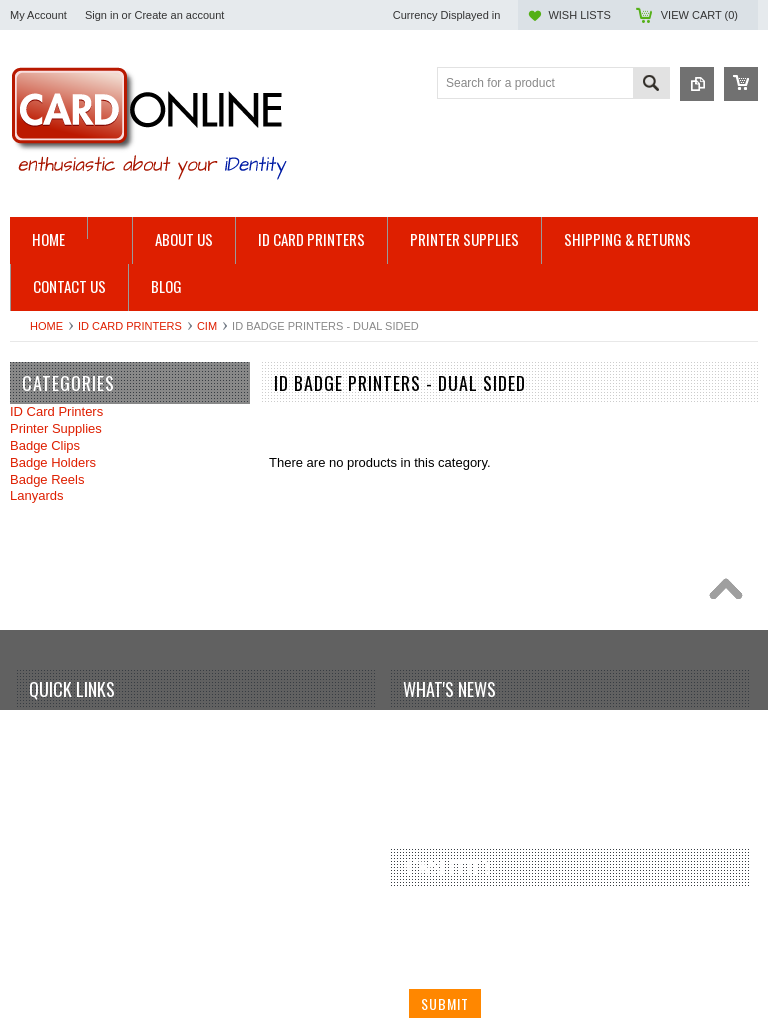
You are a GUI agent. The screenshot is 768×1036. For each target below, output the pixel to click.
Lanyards (36, 495)
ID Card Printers (130, 326)
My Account (38, 15)
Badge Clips (45, 445)
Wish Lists (579, 15)
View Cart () (699, 15)
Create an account (179, 15)
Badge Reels (47, 479)
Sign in (102, 15)
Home (46, 326)
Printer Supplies (56, 428)
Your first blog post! (470, 733)
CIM (207, 326)
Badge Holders (53, 462)
